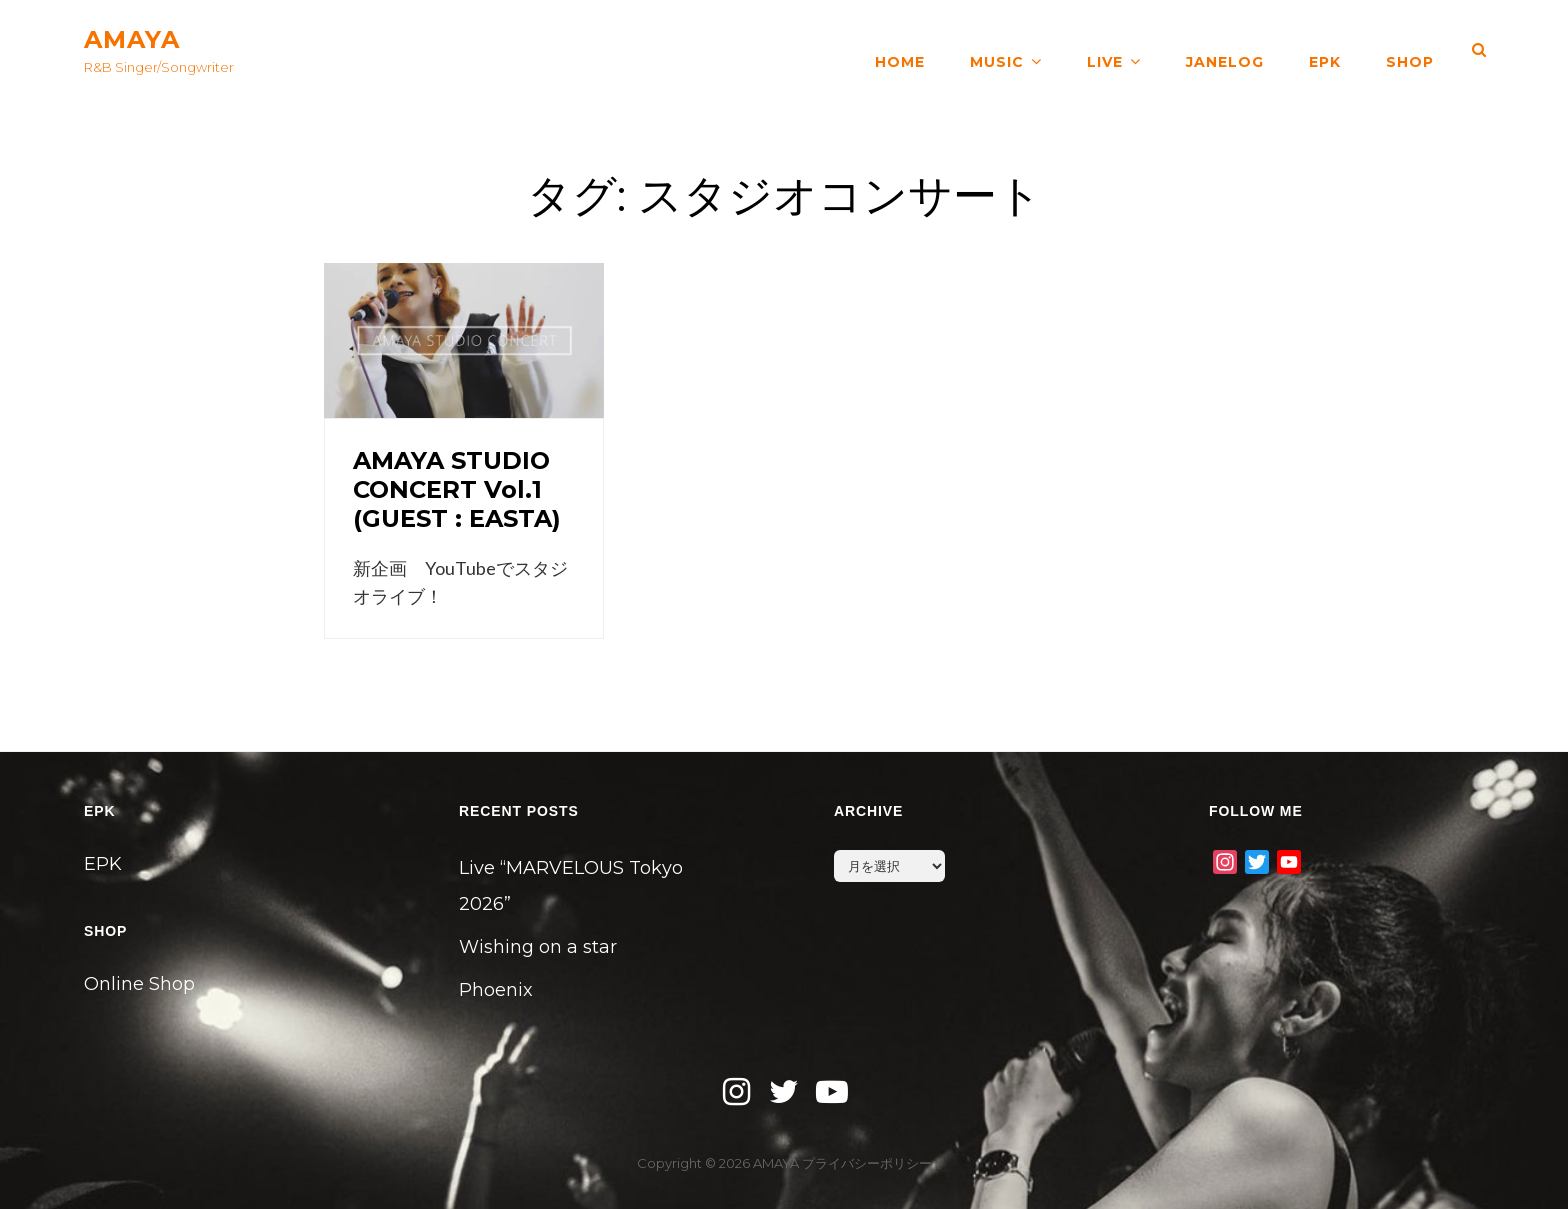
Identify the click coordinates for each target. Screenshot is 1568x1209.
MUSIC (997, 50)
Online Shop (139, 984)
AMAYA (132, 39)
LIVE (1105, 50)
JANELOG (1225, 50)
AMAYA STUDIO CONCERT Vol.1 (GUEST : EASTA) (457, 489)
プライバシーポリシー (867, 1163)
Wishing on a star (538, 947)
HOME (900, 50)
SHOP (1410, 50)
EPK (1325, 50)
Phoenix (496, 990)
